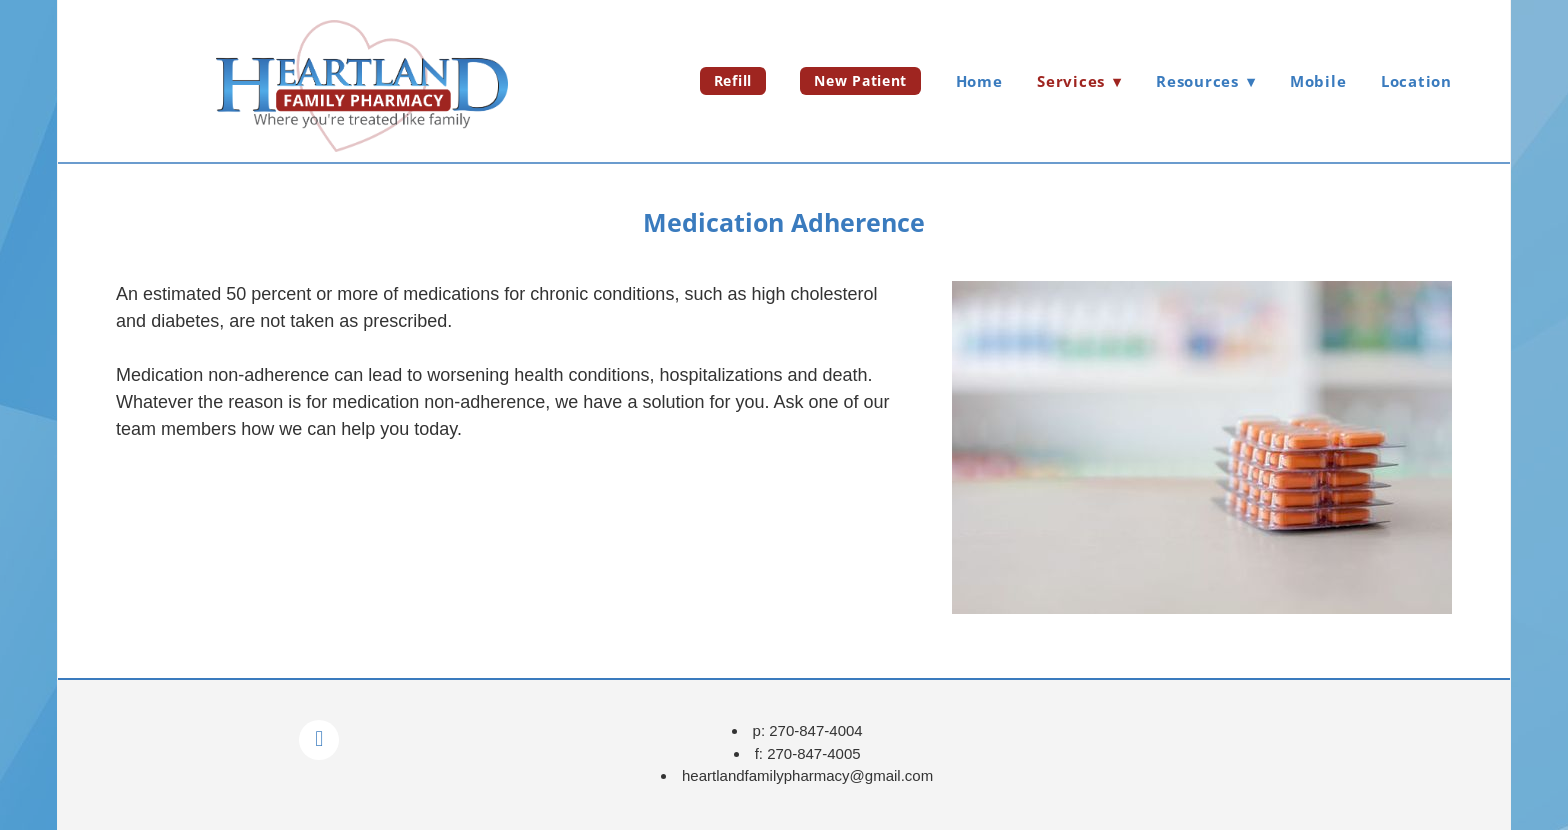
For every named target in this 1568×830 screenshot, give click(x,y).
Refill (733, 80)
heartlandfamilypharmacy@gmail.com (807, 775)
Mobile (1318, 81)
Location (1416, 81)
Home (979, 81)
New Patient (860, 80)
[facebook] (319, 740)
